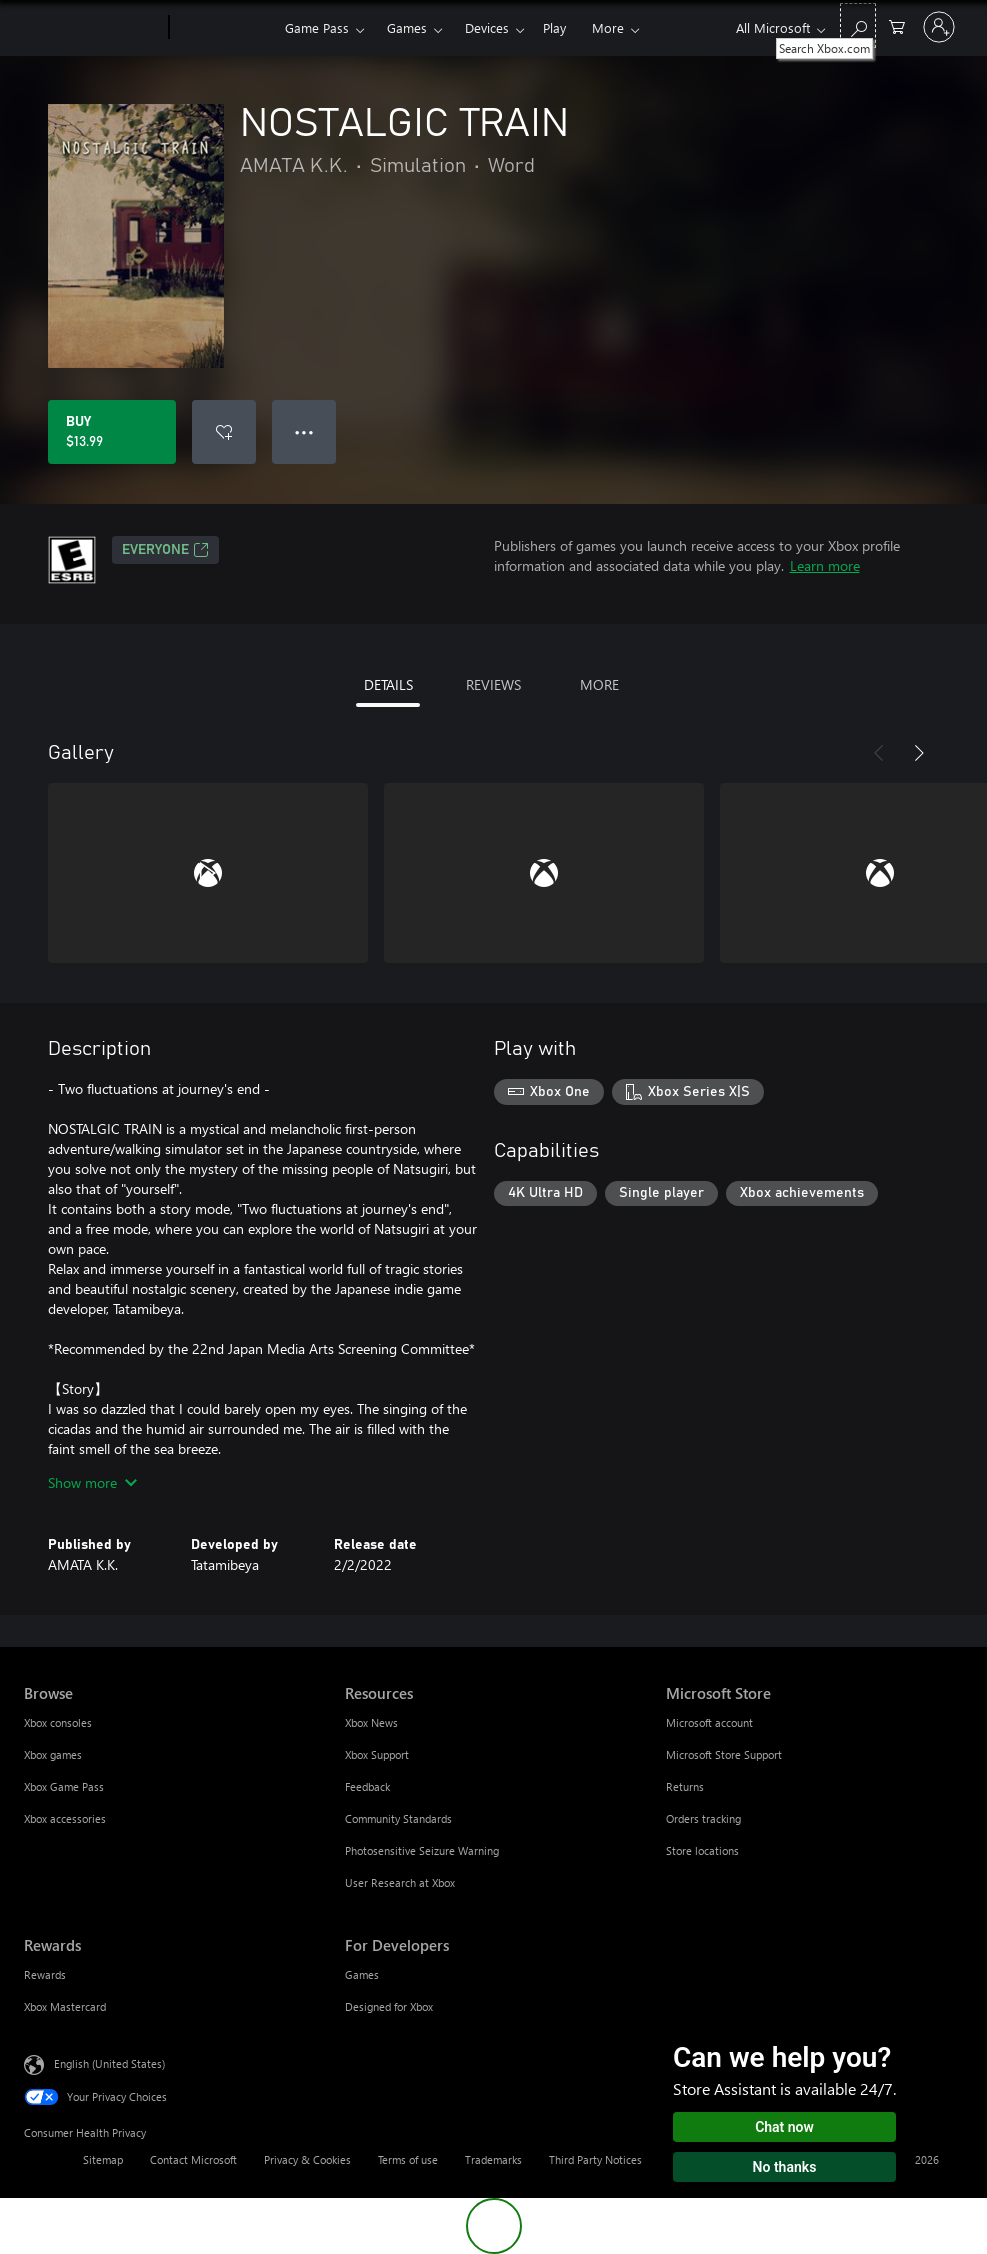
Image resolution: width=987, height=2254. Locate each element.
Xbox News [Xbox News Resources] (371, 1722)
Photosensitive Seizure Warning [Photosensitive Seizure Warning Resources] (422, 1850)
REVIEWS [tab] (493, 684)
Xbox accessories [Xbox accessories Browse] (65, 1818)
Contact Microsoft (193, 2159)
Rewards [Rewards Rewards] (45, 1974)
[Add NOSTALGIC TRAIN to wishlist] (224, 432)
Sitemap (103, 2159)
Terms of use (408, 2159)
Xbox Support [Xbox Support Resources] (377, 1754)
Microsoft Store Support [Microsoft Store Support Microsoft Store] (724, 1754)
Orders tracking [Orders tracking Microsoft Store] (703, 1818)
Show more (92, 1482)
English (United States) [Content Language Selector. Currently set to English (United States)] (109, 2063)
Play (554, 27)
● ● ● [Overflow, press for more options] (304, 431)
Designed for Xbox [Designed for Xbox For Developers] (389, 2006)
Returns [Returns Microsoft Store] (685, 1786)
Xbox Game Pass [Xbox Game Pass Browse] (64, 1786)
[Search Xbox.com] (858, 25)
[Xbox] (224, 28)
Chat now (784, 2127)
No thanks (785, 2167)
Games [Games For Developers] (362, 1974)
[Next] (919, 753)
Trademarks (493, 2159)
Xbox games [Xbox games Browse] (53, 1754)
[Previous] (879, 753)
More (608, 27)
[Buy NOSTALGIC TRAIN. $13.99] (112, 432)
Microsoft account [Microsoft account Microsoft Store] (709, 1722)
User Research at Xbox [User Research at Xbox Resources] (400, 1882)
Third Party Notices (595, 2159)
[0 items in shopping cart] (897, 25)
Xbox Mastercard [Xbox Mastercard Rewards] (65, 2006)
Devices (487, 27)
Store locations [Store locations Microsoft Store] (702, 1850)
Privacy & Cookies (307, 2159)
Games (407, 27)
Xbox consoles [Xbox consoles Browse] (58, 1722)
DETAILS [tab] (388, 684)
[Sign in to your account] (939, 27)
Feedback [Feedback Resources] (367, 1786)
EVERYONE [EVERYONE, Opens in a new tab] (165, 550)
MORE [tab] (599, 684)
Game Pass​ (317, 27)
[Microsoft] (92, 28)
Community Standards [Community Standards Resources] (398, 1818)
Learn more (825, 565)
